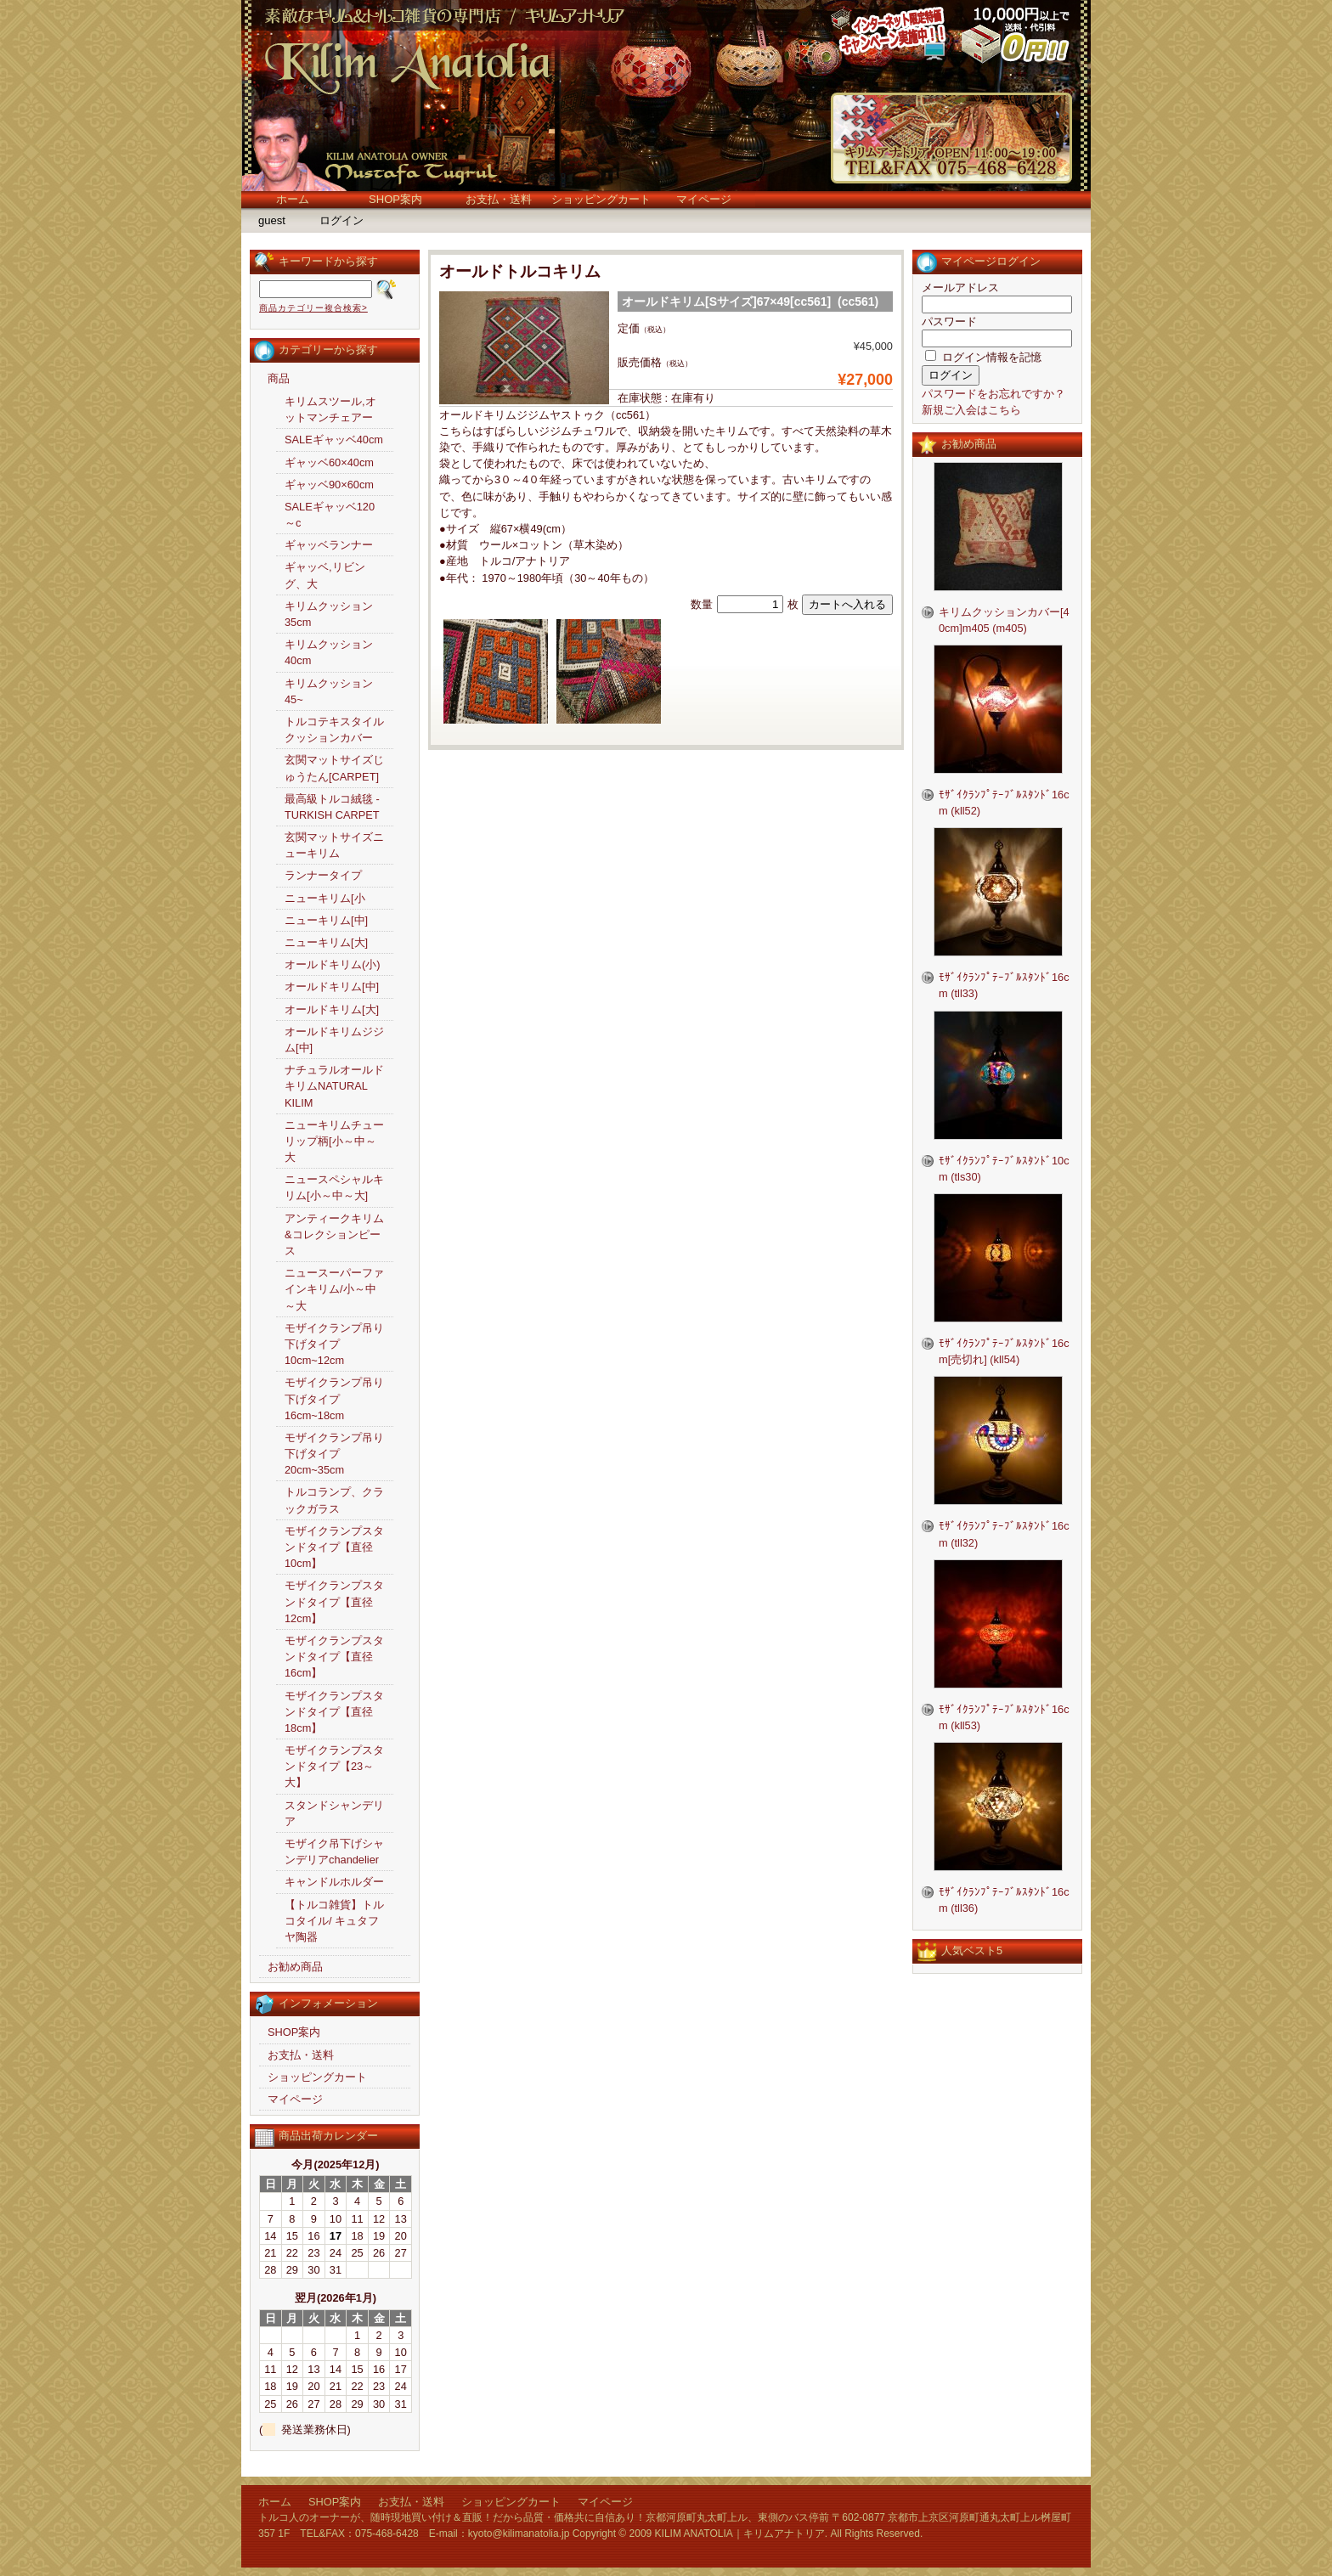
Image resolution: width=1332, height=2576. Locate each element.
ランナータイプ (323, 875)
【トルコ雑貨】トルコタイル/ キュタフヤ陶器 (334, 1920)
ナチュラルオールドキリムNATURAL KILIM (334, 1085)
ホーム (292, 199)
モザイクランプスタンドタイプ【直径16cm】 (334, 1656)
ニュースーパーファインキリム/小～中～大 (334, 1288)
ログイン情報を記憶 (983, 357)
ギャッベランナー (329, 544)
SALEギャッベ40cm (334, 439)
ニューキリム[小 (325, 898)
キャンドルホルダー (334, 1881)
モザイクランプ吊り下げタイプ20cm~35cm (334, 1453)
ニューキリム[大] (326, 942)
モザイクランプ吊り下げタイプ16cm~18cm (334, 1398)
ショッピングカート (601, 199)
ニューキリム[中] (326, 920)
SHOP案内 (395, 199)
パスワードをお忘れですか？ (993, 393)
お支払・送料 (499, 199)
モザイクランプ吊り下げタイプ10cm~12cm (334, 1344)
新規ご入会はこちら (971, 409)
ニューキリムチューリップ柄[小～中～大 (334, 1141)
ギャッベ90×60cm (329, 484)
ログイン (341, 220)
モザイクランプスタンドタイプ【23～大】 (334, 1766)
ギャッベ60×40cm (329, 462)
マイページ (703, 199)
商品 (279, 378)
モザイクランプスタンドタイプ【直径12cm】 (334, 1601)
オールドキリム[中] (332, 986)
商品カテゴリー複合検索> (313, 308)
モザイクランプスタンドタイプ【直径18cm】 (334, 1711)
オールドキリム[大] (332, 1009)
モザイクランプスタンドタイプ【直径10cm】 (334, 1547)
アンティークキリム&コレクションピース (334, 1234)
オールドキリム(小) (333, 964)
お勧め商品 (295, 1966)
